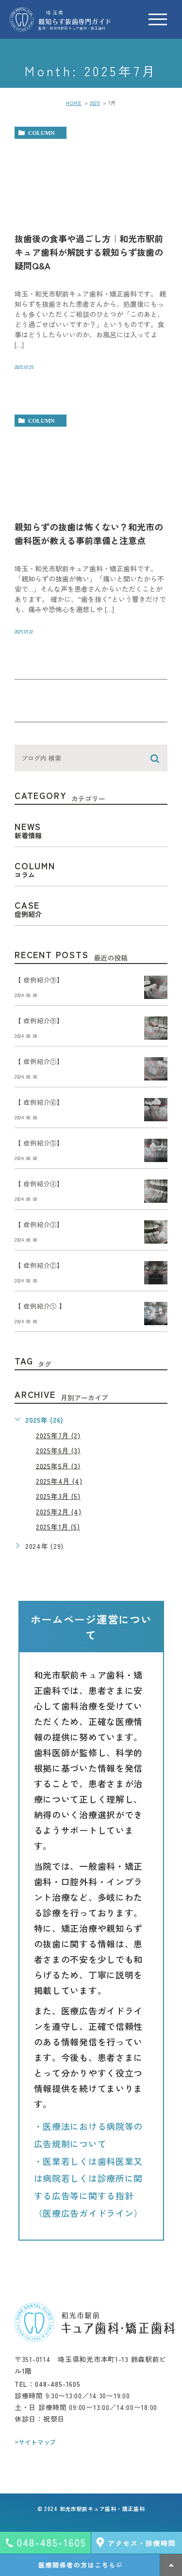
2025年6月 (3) (58, 1450)
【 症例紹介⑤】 (39, 1143)
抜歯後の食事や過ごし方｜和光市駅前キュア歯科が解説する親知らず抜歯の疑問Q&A (89, 252)
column (41, 133)
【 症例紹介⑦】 (39, 1061)
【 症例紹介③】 (39, 1225)
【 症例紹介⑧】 (39, 1021)
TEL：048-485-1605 (48, 2384)
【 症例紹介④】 (39, 1184)
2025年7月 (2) (58, 1435)
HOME (74, 102)
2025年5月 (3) (58, 1465)
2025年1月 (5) (58, 1526)
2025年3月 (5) (58, 1496)
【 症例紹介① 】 (40, 1306)
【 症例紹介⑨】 (39, 980)
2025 (95, 102)
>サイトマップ (35, 2442)
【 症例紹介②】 (39, 1265)
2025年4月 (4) (59, 1481)
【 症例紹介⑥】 (39, 1102)
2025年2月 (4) (59, 1511)
